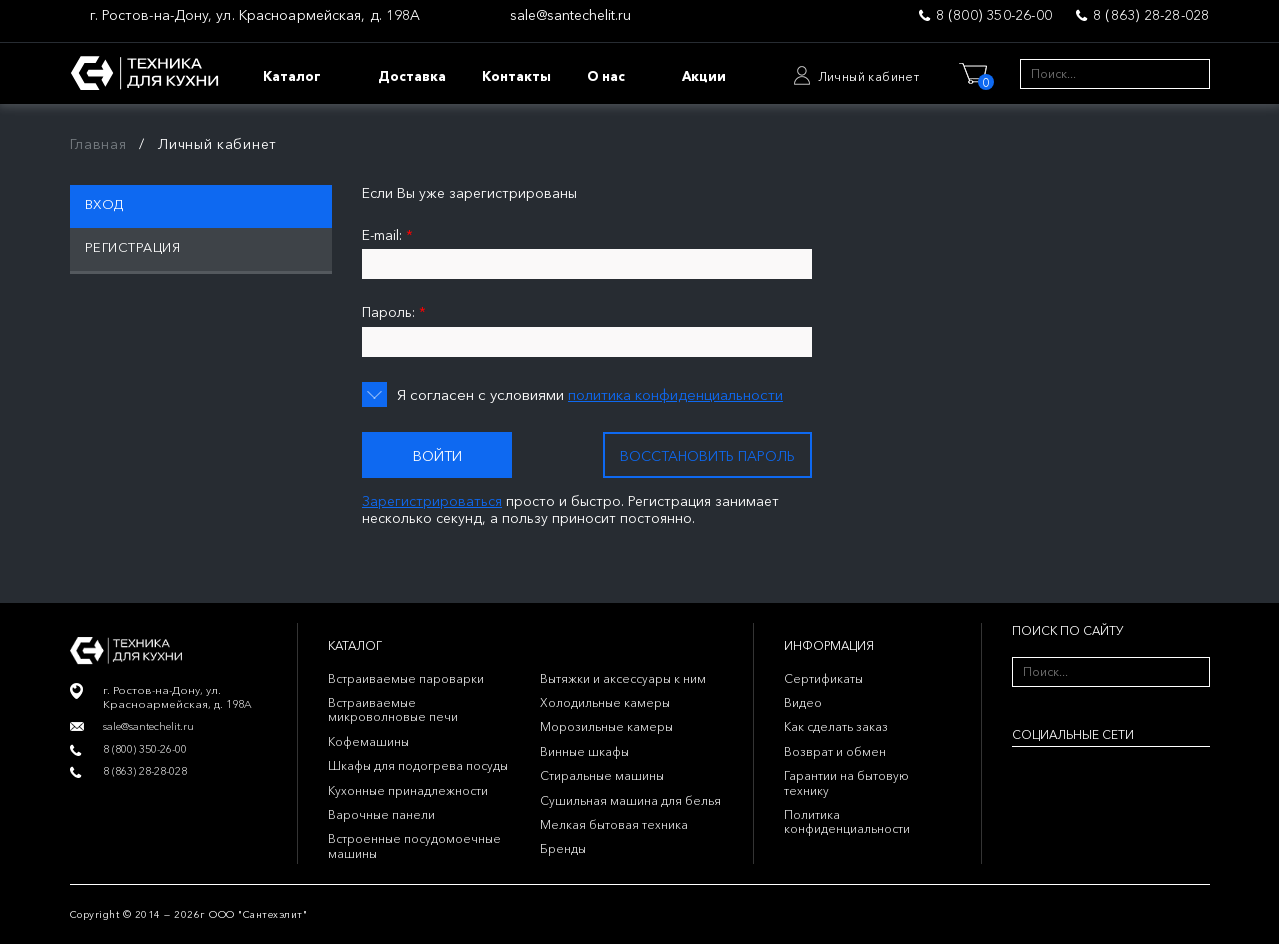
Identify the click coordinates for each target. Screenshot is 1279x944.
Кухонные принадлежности (408, 790)
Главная (98, 144)
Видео (803, 702)
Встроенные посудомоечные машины (414, 845)
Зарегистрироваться (432, 501)
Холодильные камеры (605, 702)
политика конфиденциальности (675, 394)
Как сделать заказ (836, 726)
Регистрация (133, 247)
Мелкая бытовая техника (614, 824)
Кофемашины (368, 741)
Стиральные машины (602, 775)
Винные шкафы (584, 751)
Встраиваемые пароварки (406, 678)
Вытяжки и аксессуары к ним (623, 678)
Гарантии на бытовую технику (846, 782)
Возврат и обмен (835, 751)
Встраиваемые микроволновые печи (393, 709)
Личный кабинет (869, 76)
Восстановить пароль (707, 456)
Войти (437, 456)
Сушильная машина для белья (630, 800)
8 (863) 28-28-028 (1151, 15)
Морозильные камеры (606, 726)
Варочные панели (381, 814)
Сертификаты (823, 678)
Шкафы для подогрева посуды (418, 765)
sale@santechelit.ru (570, 15)
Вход (104, 204)
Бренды (563, 848)
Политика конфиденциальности (847, 821)
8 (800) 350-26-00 (994, 15)
